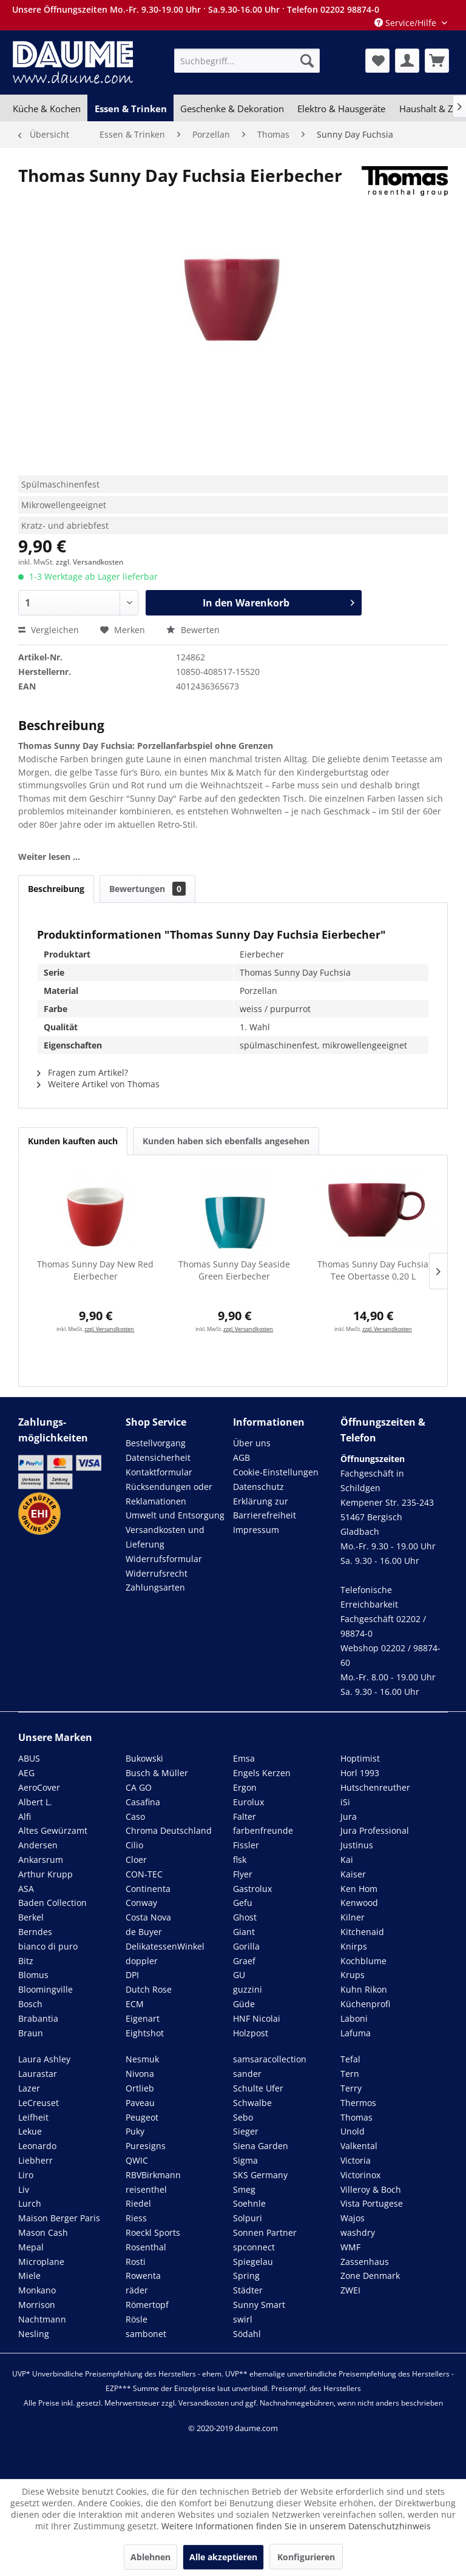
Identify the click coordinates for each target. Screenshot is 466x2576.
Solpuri (247, 2218)
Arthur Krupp (45, 1874)
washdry (357, 2232)
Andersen (38, 1845)
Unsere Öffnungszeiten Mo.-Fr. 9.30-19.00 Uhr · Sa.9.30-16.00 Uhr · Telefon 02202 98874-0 (195, 9)
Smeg (244, 2189)
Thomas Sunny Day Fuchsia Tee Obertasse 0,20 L (372, 1270)
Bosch (30, 2004)
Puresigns (146, 2146)
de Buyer (144, 1931)
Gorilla (246, 1946)
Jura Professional (374, 1830)
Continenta (148, 1888)
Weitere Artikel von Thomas (98, 1084)
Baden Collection (52, 1902)
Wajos (352, 2218)
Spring (246, 2275)
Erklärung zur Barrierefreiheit (264, 1508)
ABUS (29, 1758)
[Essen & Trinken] (130, 108)
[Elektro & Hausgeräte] (341, 108)
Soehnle (249, 2203)
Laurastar (37, 2073)
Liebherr (35, 2160)
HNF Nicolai (256, 2018)
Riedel (138, 2203)
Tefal (350, 2059)
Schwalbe (252, 2102)
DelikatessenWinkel (165, 1946)
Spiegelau (253, 2261)
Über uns (252, 1443)
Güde (244, 2004)
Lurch (29, 2203)
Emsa (244, 1758)
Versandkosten (203, 2403)
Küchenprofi (365, 2004)
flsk (239, 1859)
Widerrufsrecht (156, 1573)
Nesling (33, 2334)
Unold (352, 2131)
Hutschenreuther (375, 1787)
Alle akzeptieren (223, 2557)
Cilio (134, 1845)
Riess (136, 2218)
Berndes (35, 1931)
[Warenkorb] (437, 61)
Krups (352, 1975)
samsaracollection (269, 2059)
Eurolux (248, 1802)
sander (247, 2073)
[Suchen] (307, 61)
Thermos (358, 2102)
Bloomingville (45, 1989)
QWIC (137, 2160)
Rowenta (143, 2275)
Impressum (256, 1529)
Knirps (353, 1946)
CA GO (139, 1787)
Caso (135, 1816)
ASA (26, 1888)
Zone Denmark (370, 2275)
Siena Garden (260, 2146)
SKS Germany (260, 2175)
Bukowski (144, 1758)
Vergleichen (48, 630)
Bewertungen (147, 889)
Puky (135, 2131)
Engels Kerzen (262, 1773)
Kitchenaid (362, 1931)
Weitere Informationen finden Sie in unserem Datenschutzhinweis (296, 2526)
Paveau (140, 2102)
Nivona (140, 2073)
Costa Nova (148, 1917)
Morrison (36, 2304)
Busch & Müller (157, 1773)
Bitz (25, 1961)
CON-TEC (144, 1874)
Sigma (245, 2160)
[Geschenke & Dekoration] (232, 108)
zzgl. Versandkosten (89, 562)
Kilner (352, 1917)
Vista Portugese (371, 2203)
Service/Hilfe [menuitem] (406, 23)
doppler (142, 1961)
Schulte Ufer (258, 2088)
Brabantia (38, 2018)
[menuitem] (247, 61)
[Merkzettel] (377, 61)
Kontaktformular (159, 1472)
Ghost (245, 1917)
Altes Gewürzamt (52, 1830)
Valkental (358, 2146)
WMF (350, 2247)
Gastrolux (252, 1888)
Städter (248, 2290)
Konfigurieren (306, 2557)
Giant (244, 1931)
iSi (345, 1802)
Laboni (354, 2018)
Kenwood (359, 1902)
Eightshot (145, 2033)
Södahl (247, 2334)
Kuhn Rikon (363, 1989)
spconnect (254, 2247)
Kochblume (363, 1961)
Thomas (356, 2117)
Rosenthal (146, 2247)
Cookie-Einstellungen (276, 1472)
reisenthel (146, 2189)
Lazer (29, 2088)
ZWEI (350, 2290)
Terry (351, 2088)
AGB (241, 1457)
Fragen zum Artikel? (82, 1072)
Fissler (246, 1845)
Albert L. (35, 1802)
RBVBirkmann (153, 2175)
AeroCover (39, 1787)
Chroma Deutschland (169, 1830)
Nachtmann (42, 2319)
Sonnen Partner (265, 2232)
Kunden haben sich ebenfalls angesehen (226, 1141)
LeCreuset (38, 2102)
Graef (244, 1961)
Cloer (136, 1859)
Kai (346, 1859)
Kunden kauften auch (73, 1141)
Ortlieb (140, 2088)
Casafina (143, 1802)
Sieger (245, 2131)
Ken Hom (358, 1888)
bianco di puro (48, 1946)
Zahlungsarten (155, 1587)
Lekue (30, 2131)
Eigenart (143, 2018)
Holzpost (250, 2033)
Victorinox (360, 2175)
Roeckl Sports (153, 2232)
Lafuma (355, 2033)
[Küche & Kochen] (46, 108)
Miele (29, 2275)
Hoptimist (360, 1758)
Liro (25, 2175)
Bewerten (193, 630)
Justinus (356, 1845)
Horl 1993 (359, 1773)
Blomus (33, 1975)
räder (137, 2290)
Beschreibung (56, 888)
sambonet (146, 2334)
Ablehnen (150, 2557)
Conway (141, 1902)
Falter (244, 1816)
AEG (26, 1773)
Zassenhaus (364, 2261)
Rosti (136, 2261)
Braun (30, 2033)
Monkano (37, 2290)
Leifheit (33, 2117)
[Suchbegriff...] (247, 61)
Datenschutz (258, 1486)
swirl (242, 2319)
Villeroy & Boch (370, 2189)
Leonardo (37, 2146)
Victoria (355, 2160)
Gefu (242, 1902)
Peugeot (142, 2117)
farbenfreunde (263, 1830)
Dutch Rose (149, 1989)
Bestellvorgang (156, 1443)
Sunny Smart (259, 2304)
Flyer (242, 1874)
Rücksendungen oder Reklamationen (169, 1494)
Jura (348, 1816)
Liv (23, 2189)
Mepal (31, 2247)
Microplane (41, 2261)
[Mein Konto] (407, 61)
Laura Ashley (44, 2059)
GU (239, 1975)
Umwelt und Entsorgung (175, 1515)
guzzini (247, 1989)
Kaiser (353, 1874)
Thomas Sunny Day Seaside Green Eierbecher (234, 1270)
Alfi (24, 1816)
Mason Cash (43, 2232)
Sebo (243, 2117)
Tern (349, 2073)
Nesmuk (142, 2059)
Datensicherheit (158, 1457)
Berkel (31, 1917)
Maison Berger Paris (59, 2218)
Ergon (245, 1787)
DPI (132, 1975)
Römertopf (147, 2304)
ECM (135, 2004)
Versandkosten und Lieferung (165, 1537)
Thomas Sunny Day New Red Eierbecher (95, 1270)
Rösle (136, 2319)
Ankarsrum (40, 1859)
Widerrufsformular (164, 1559)
